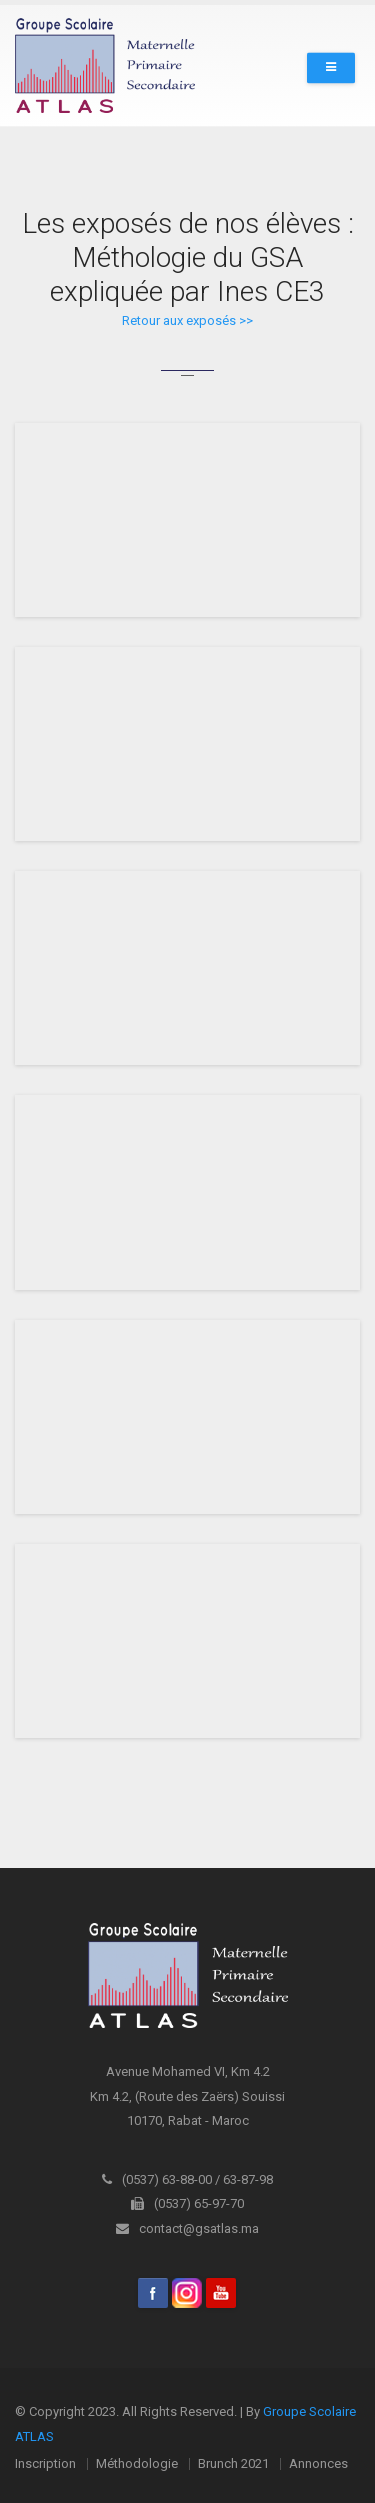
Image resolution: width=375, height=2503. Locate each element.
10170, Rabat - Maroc (188, 2120)
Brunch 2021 (233, 2463)
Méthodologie (137, 2463)
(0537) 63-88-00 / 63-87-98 (187, 2179)
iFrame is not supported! (187, 520)
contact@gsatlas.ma (187, 2228)
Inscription (45, 2463)
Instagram (187, 2293)
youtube (221, 2293)
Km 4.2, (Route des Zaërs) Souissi (187, 2096)
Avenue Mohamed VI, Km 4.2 (188, 2071)
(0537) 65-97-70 (187, 2203)
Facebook (153, 2293)
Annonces (318, 2463)
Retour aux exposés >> (187, 320)
